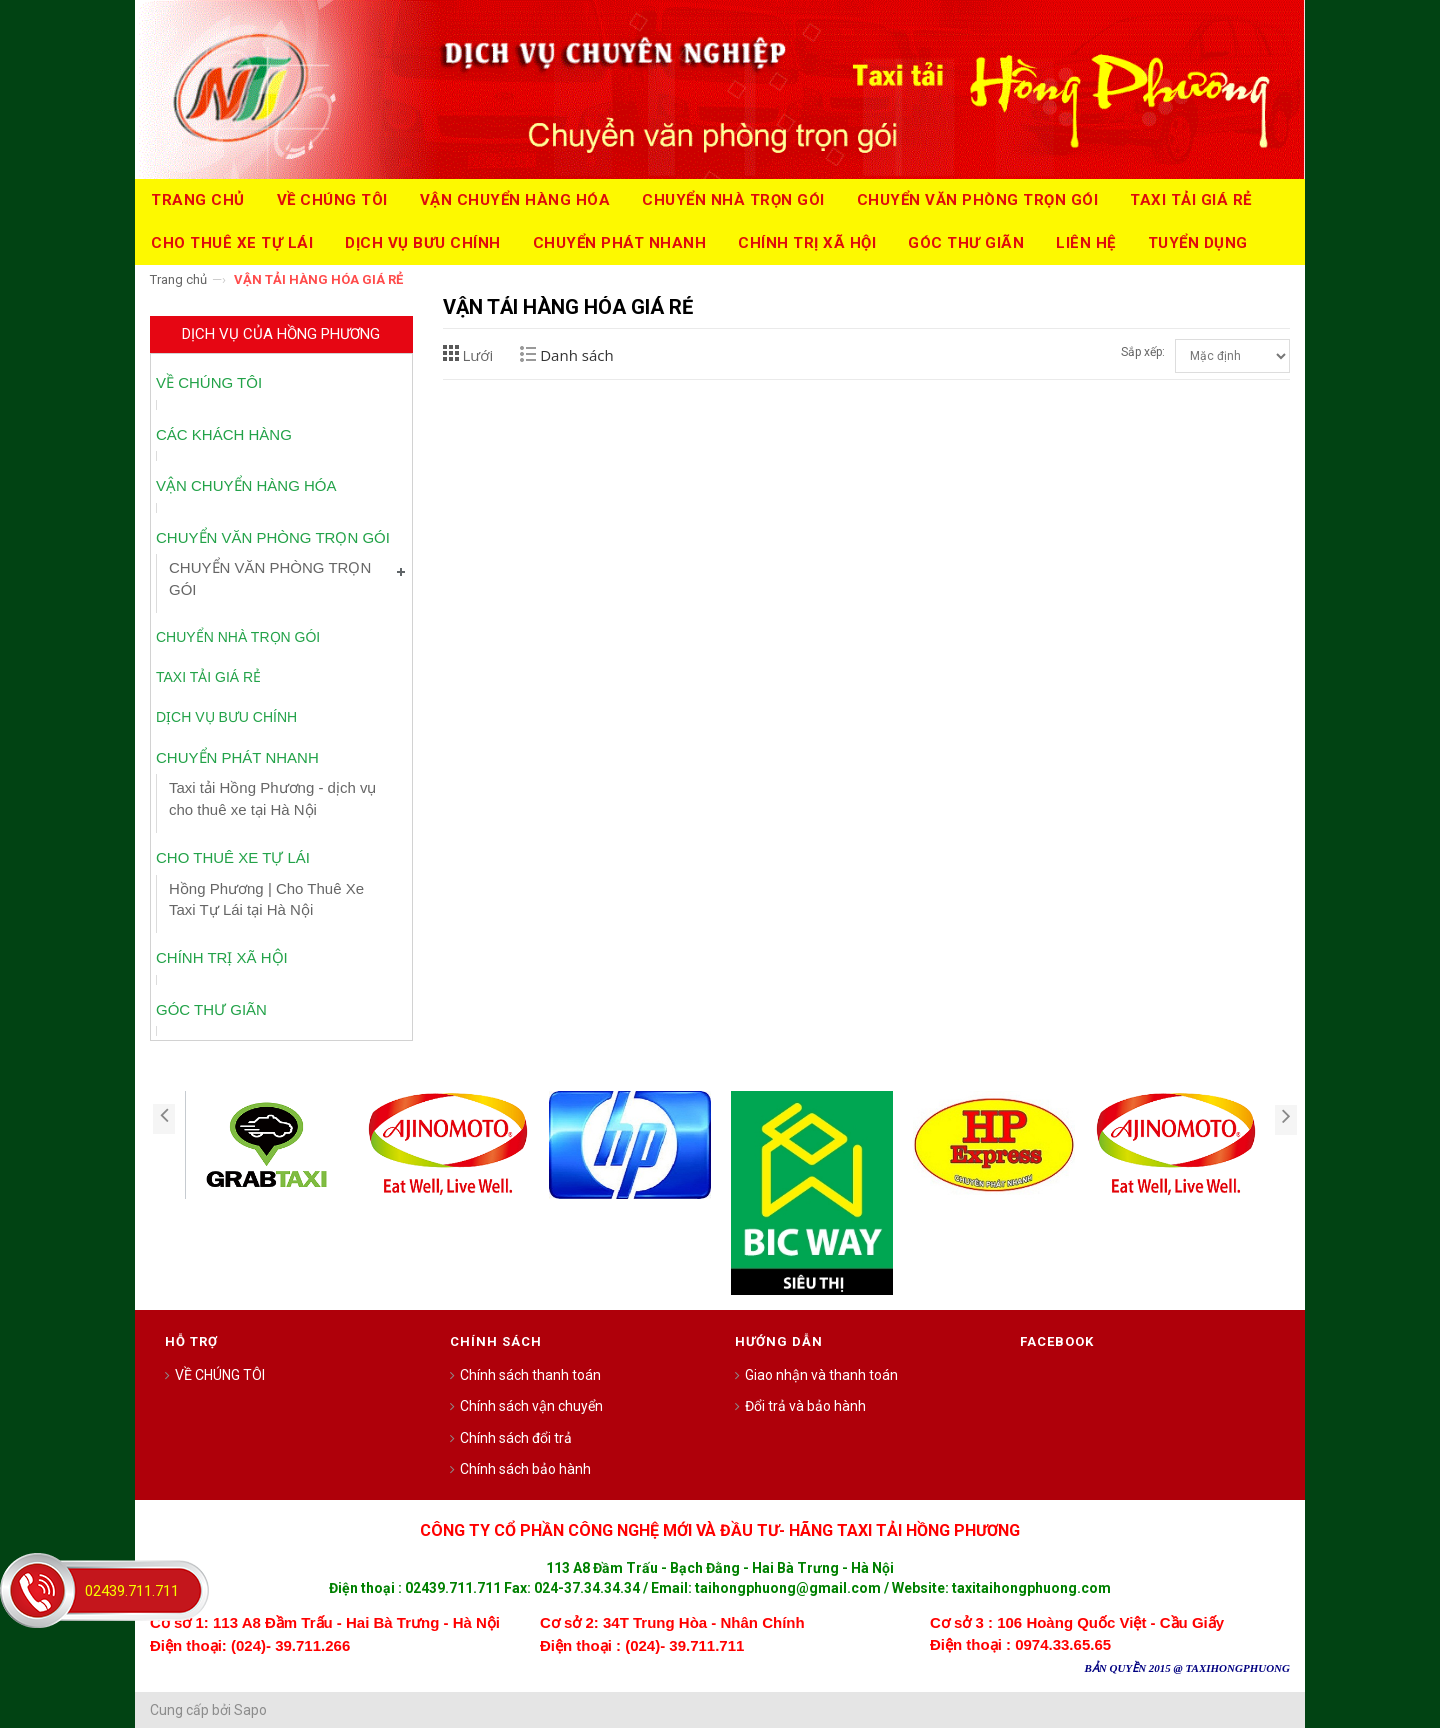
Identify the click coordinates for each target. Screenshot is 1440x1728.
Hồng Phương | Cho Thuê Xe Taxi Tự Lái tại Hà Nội (266, 899)
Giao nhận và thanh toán (821, 1375)
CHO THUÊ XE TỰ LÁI (233, 857)
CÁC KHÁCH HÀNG (224, 434)
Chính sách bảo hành (525, 1469)
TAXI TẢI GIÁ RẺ (208, 677)
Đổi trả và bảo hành (805, 1406)
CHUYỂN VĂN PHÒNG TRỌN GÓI (273, 537)
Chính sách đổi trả (516, 1438)
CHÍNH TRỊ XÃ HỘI (222, 957)
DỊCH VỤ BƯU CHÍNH (226, 717)
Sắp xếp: (1143, 352)
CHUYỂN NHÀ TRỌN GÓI (238, 637)
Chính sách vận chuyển (531, 1406)
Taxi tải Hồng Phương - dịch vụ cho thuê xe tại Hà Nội (272, 798)
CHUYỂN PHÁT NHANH (237, 757)
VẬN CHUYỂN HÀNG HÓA (246, 485)
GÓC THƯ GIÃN (211, 1009)
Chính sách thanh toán (530, 1375)
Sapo (250, 1710)
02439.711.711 (132, 1591)
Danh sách (576, 355)
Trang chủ (178, 279)
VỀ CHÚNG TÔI (209, 382)
